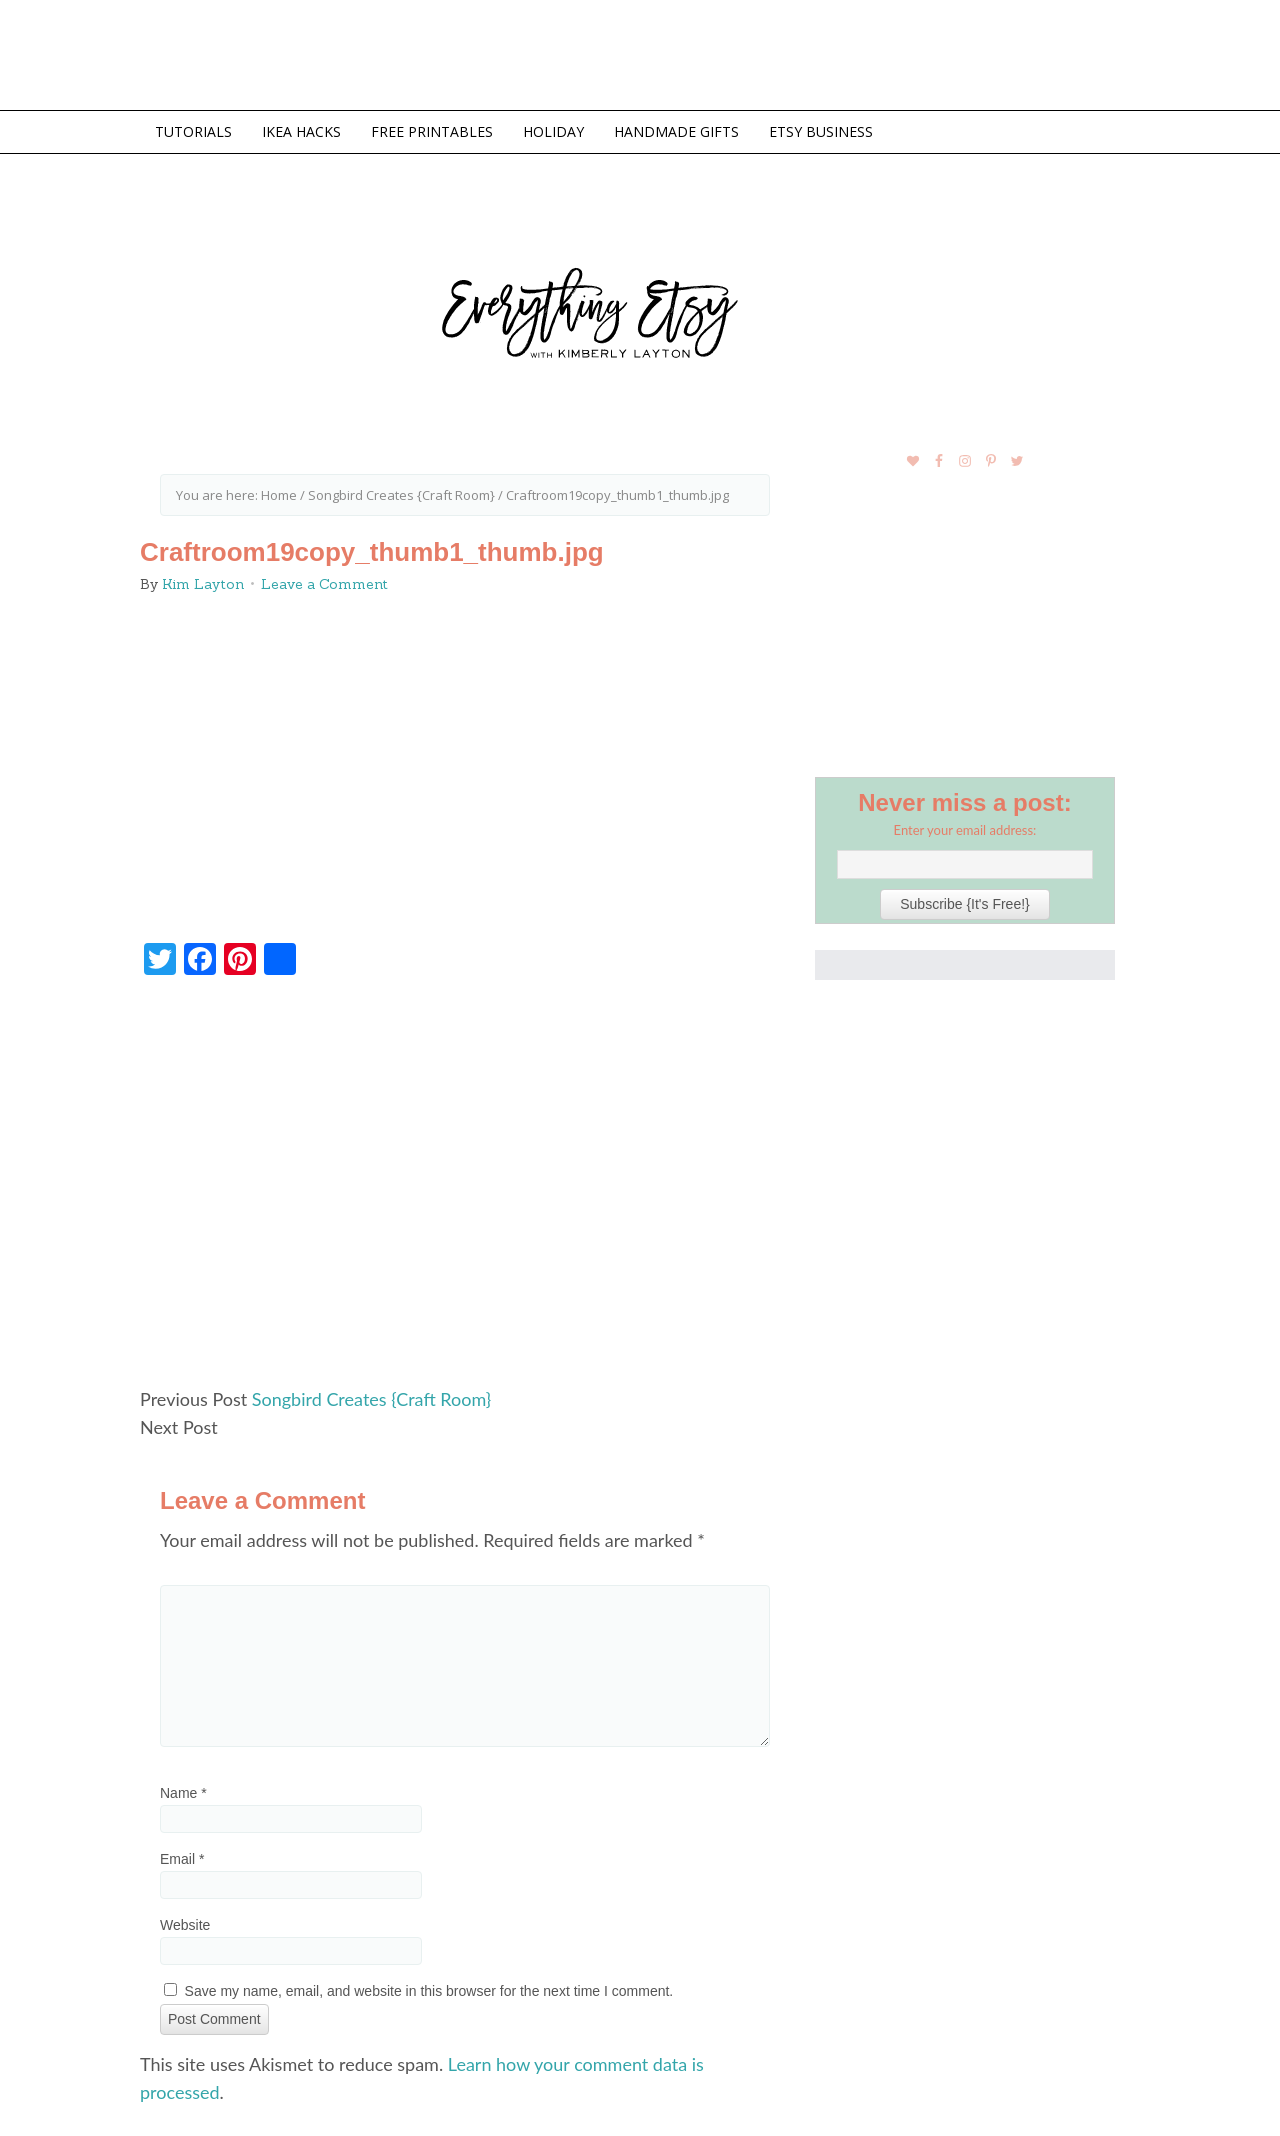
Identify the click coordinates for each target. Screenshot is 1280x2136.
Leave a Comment (324, 584)
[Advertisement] (465, 1190)
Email (182, 1859)
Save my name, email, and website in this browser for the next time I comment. (429, 1991)
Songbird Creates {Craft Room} (371, 1399)
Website (185, 1925)
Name (183, 1793)
